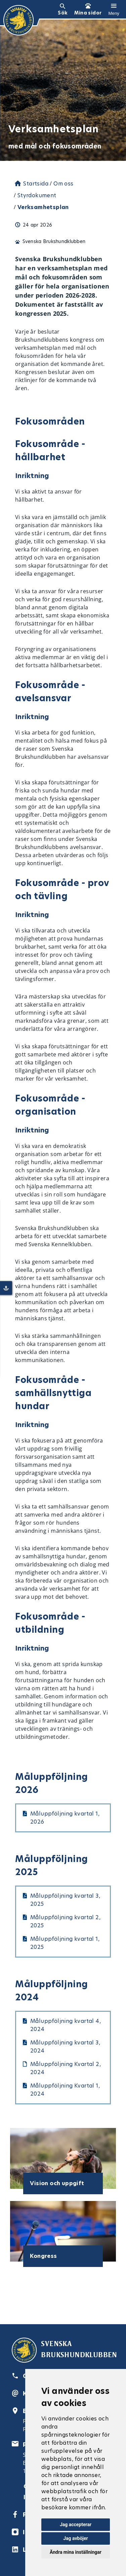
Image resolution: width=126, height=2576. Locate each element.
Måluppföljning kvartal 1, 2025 (64, 1943)
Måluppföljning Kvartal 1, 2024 (65, 2090)
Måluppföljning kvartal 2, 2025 (65, 1921)
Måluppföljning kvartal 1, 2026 (64, 1818)
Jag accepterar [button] (75, 2524)
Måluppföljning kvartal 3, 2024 (65, 2047)
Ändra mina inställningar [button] (75, 2552)
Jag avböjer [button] (75, 2538)
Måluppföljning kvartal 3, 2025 (65, 1900)
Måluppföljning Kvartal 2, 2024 (65, 2068)
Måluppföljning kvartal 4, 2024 (65, 2025)
